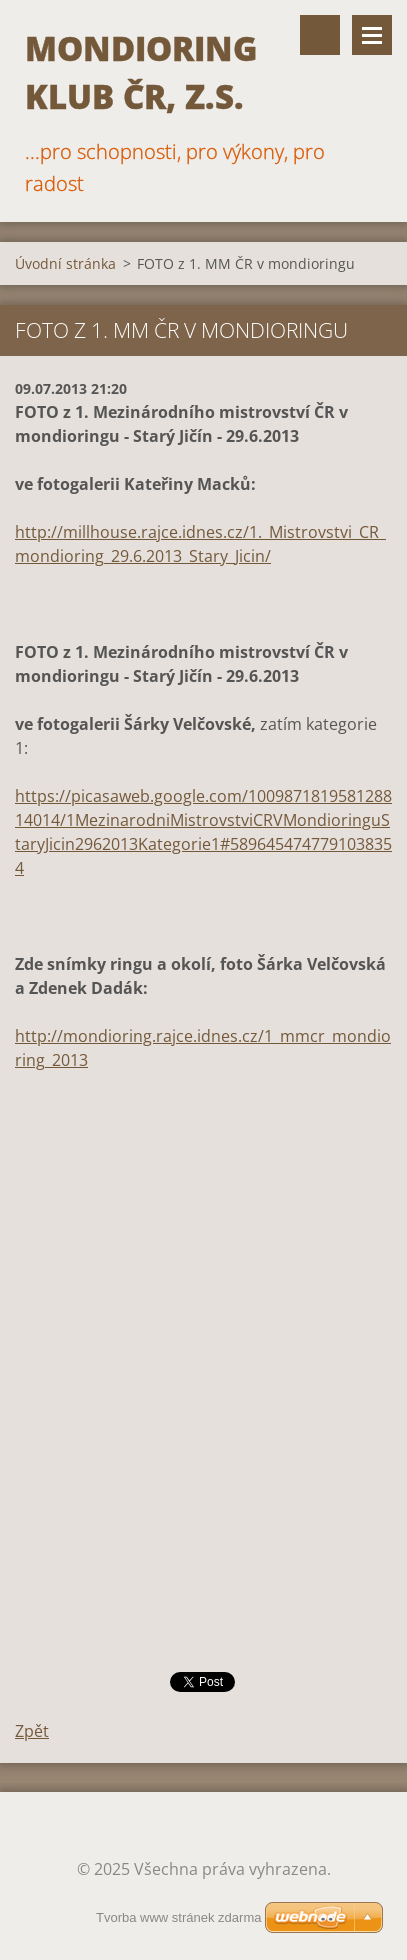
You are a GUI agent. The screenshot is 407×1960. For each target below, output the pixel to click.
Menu (372, 35)
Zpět (32, 1731)
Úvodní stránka (65, 263)
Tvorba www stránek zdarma (178, 1917)
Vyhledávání (320, 35)
